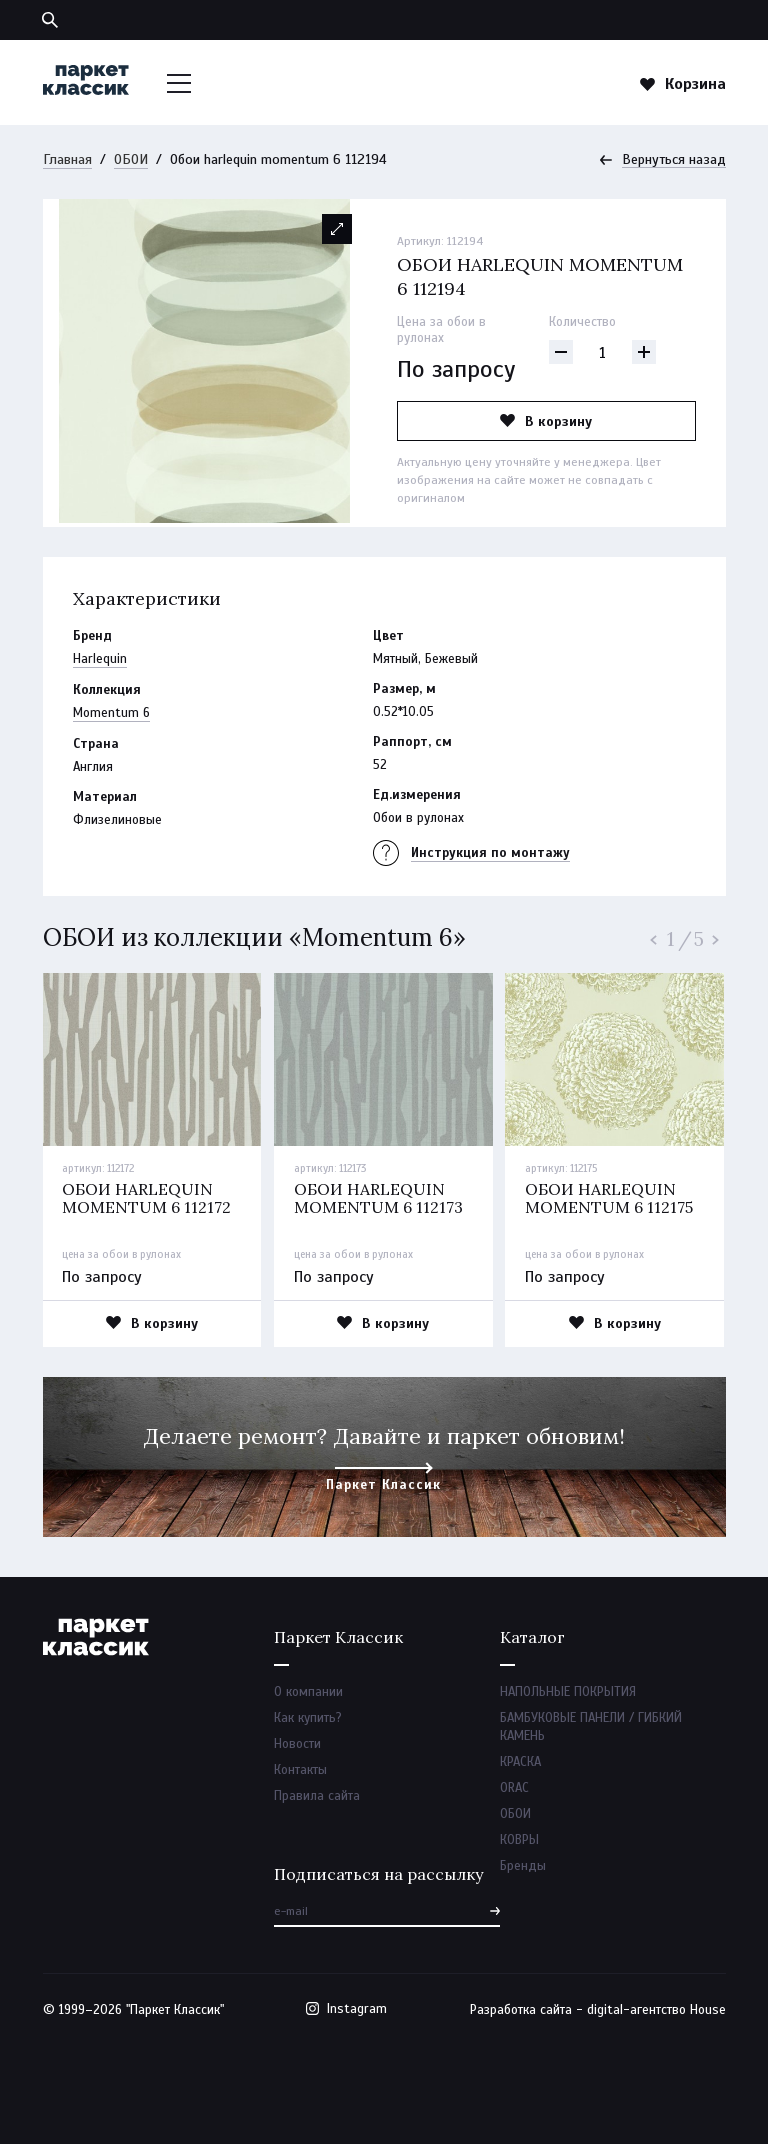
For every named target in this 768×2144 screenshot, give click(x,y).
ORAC (514, 1788)
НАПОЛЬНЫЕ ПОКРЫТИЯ (568, 1692)
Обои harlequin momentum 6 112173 (378, 1198)
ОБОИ (131, 160)
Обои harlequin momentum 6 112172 (146, 1198)
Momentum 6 (111, 713)
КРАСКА (520, 1762)
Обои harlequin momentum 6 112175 (609, 1198)
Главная (67, 160)
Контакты (300, 1770)
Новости (297, 1744)
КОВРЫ (519, 1840)
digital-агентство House (656, 2010)
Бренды (523, 1866)
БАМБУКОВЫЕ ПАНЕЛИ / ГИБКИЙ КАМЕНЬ (591, 1727)
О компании (308, 1692)
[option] (205, 361)
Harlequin (100, 659)
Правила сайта (317, 1796)
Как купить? (308, 1718)
